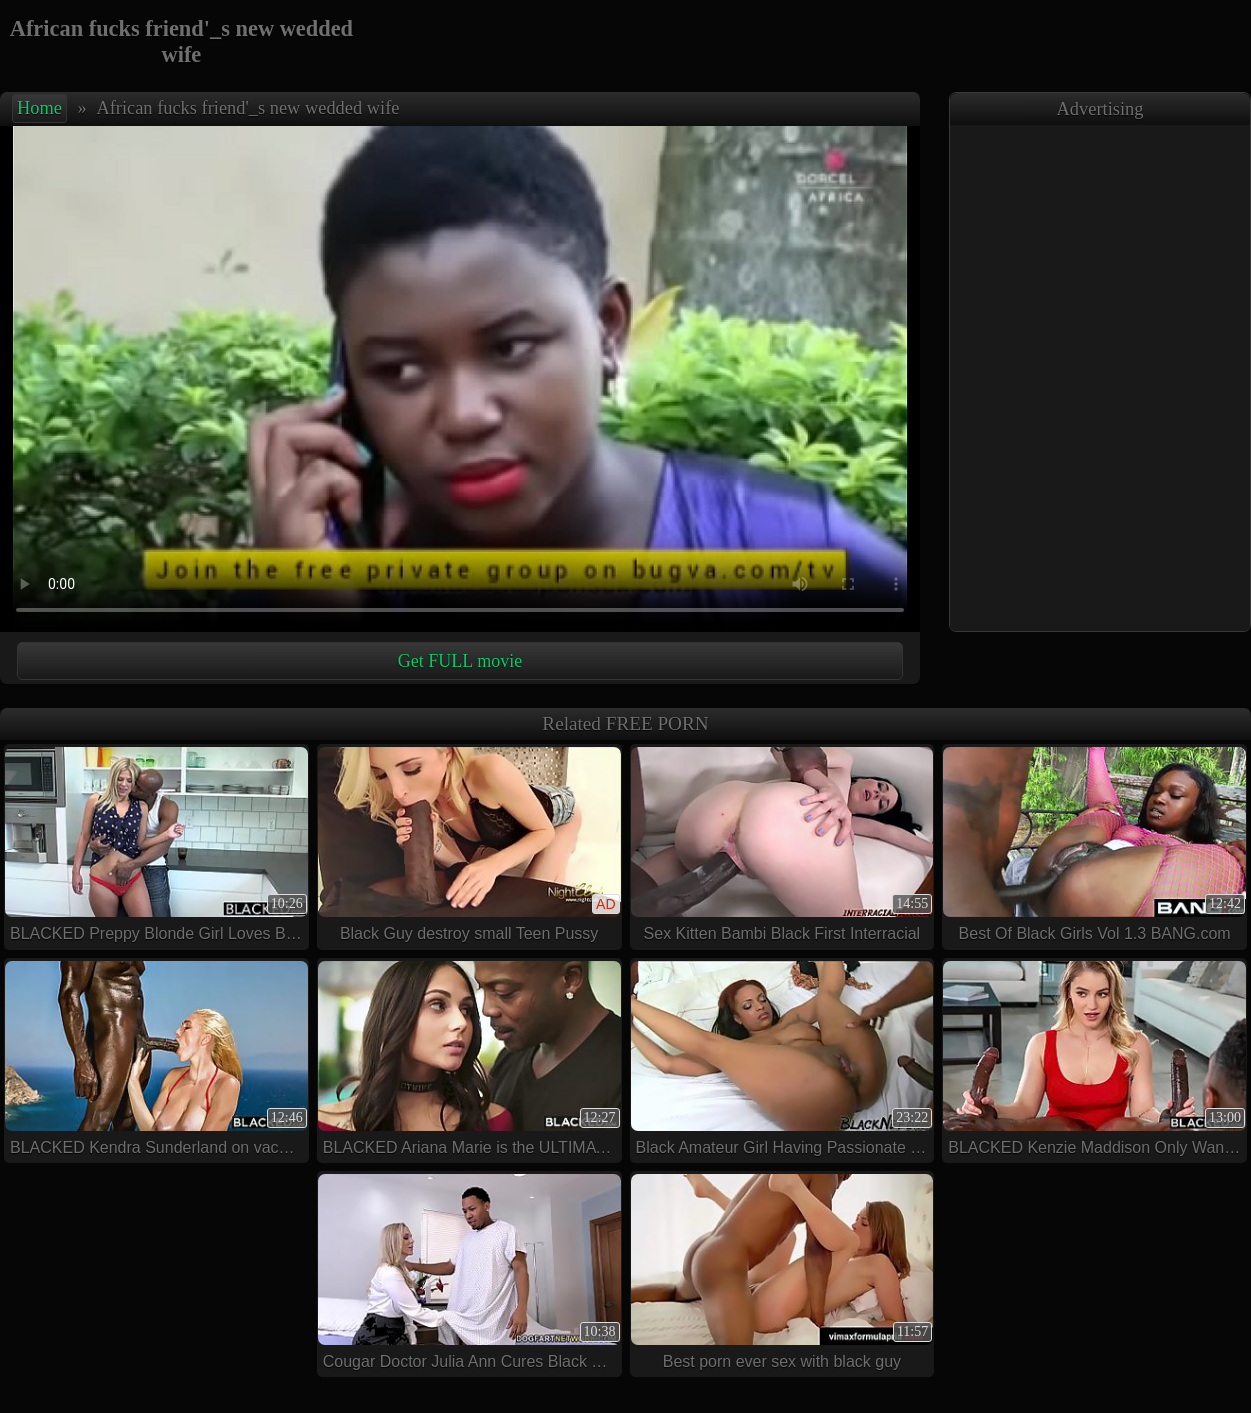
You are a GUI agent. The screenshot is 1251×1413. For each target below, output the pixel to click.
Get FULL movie (460, 661)
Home (39, 108)
